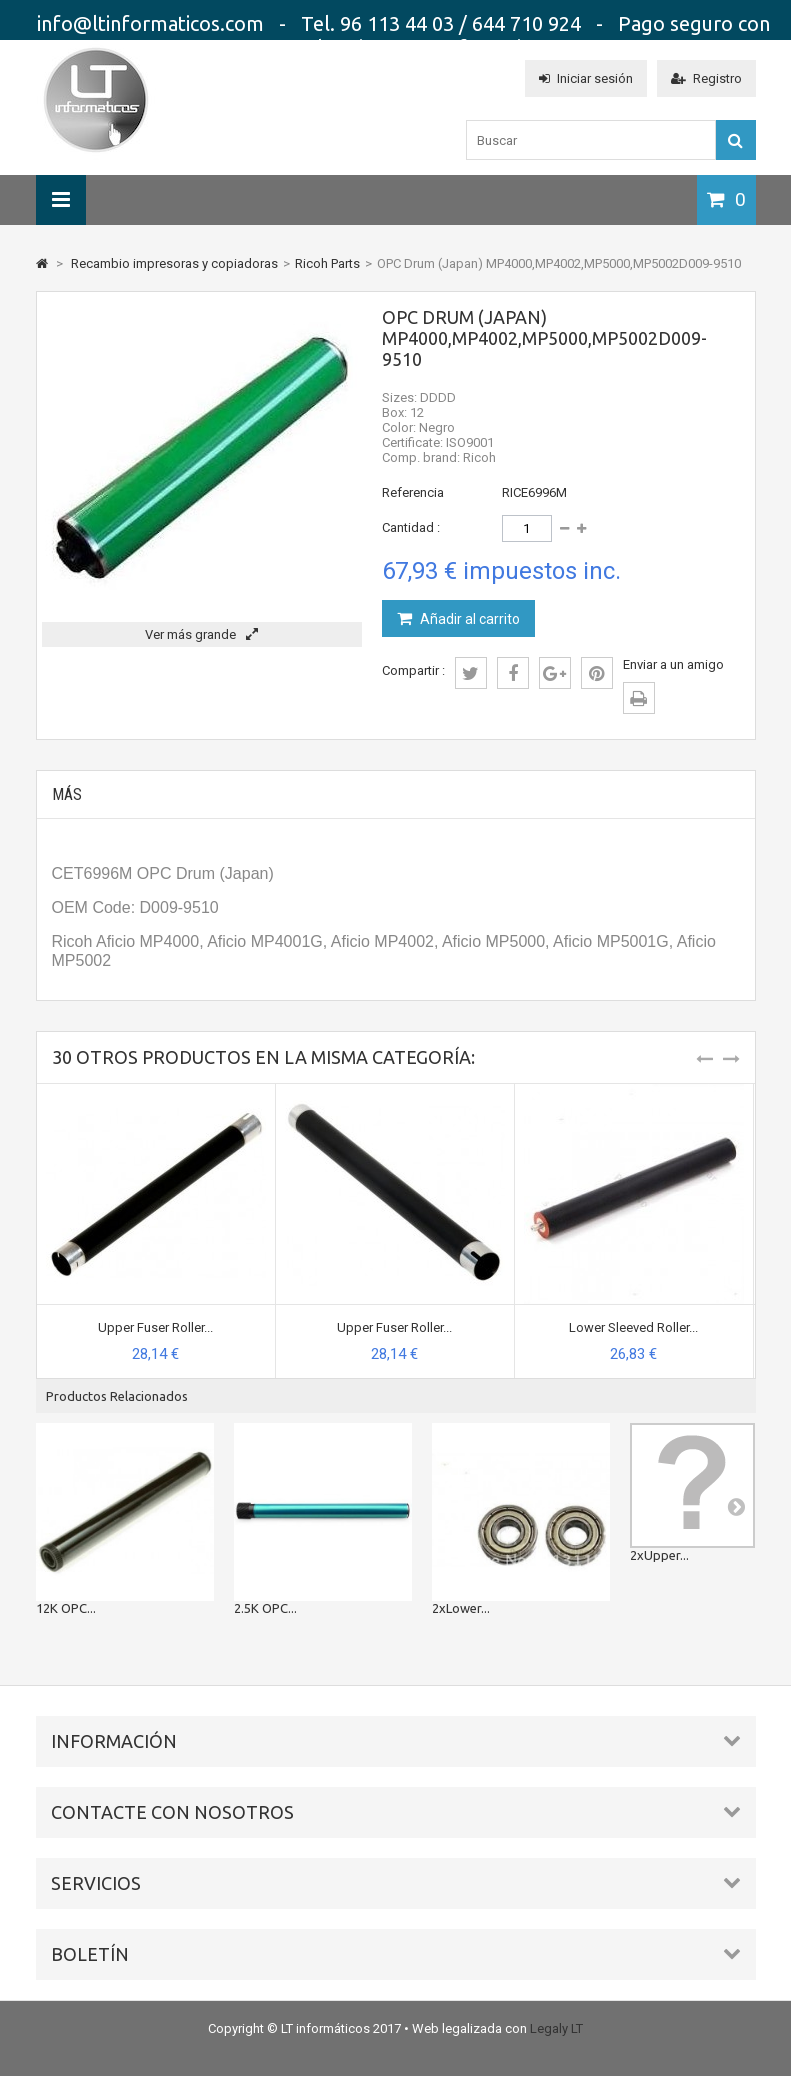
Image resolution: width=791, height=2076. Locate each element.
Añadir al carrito (468, 619)
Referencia (413, 492)
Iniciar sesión (586, 78)
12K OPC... (66, 1608)
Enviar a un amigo (673, 664)
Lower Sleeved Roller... (633, 1327)
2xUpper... (659, 1555)
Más (67, 794)
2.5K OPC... (265, 1608)
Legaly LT (556, 2028)
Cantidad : (411, 527)
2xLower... (461, 1608)
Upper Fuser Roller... (155, 1327)
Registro (706, 78)
